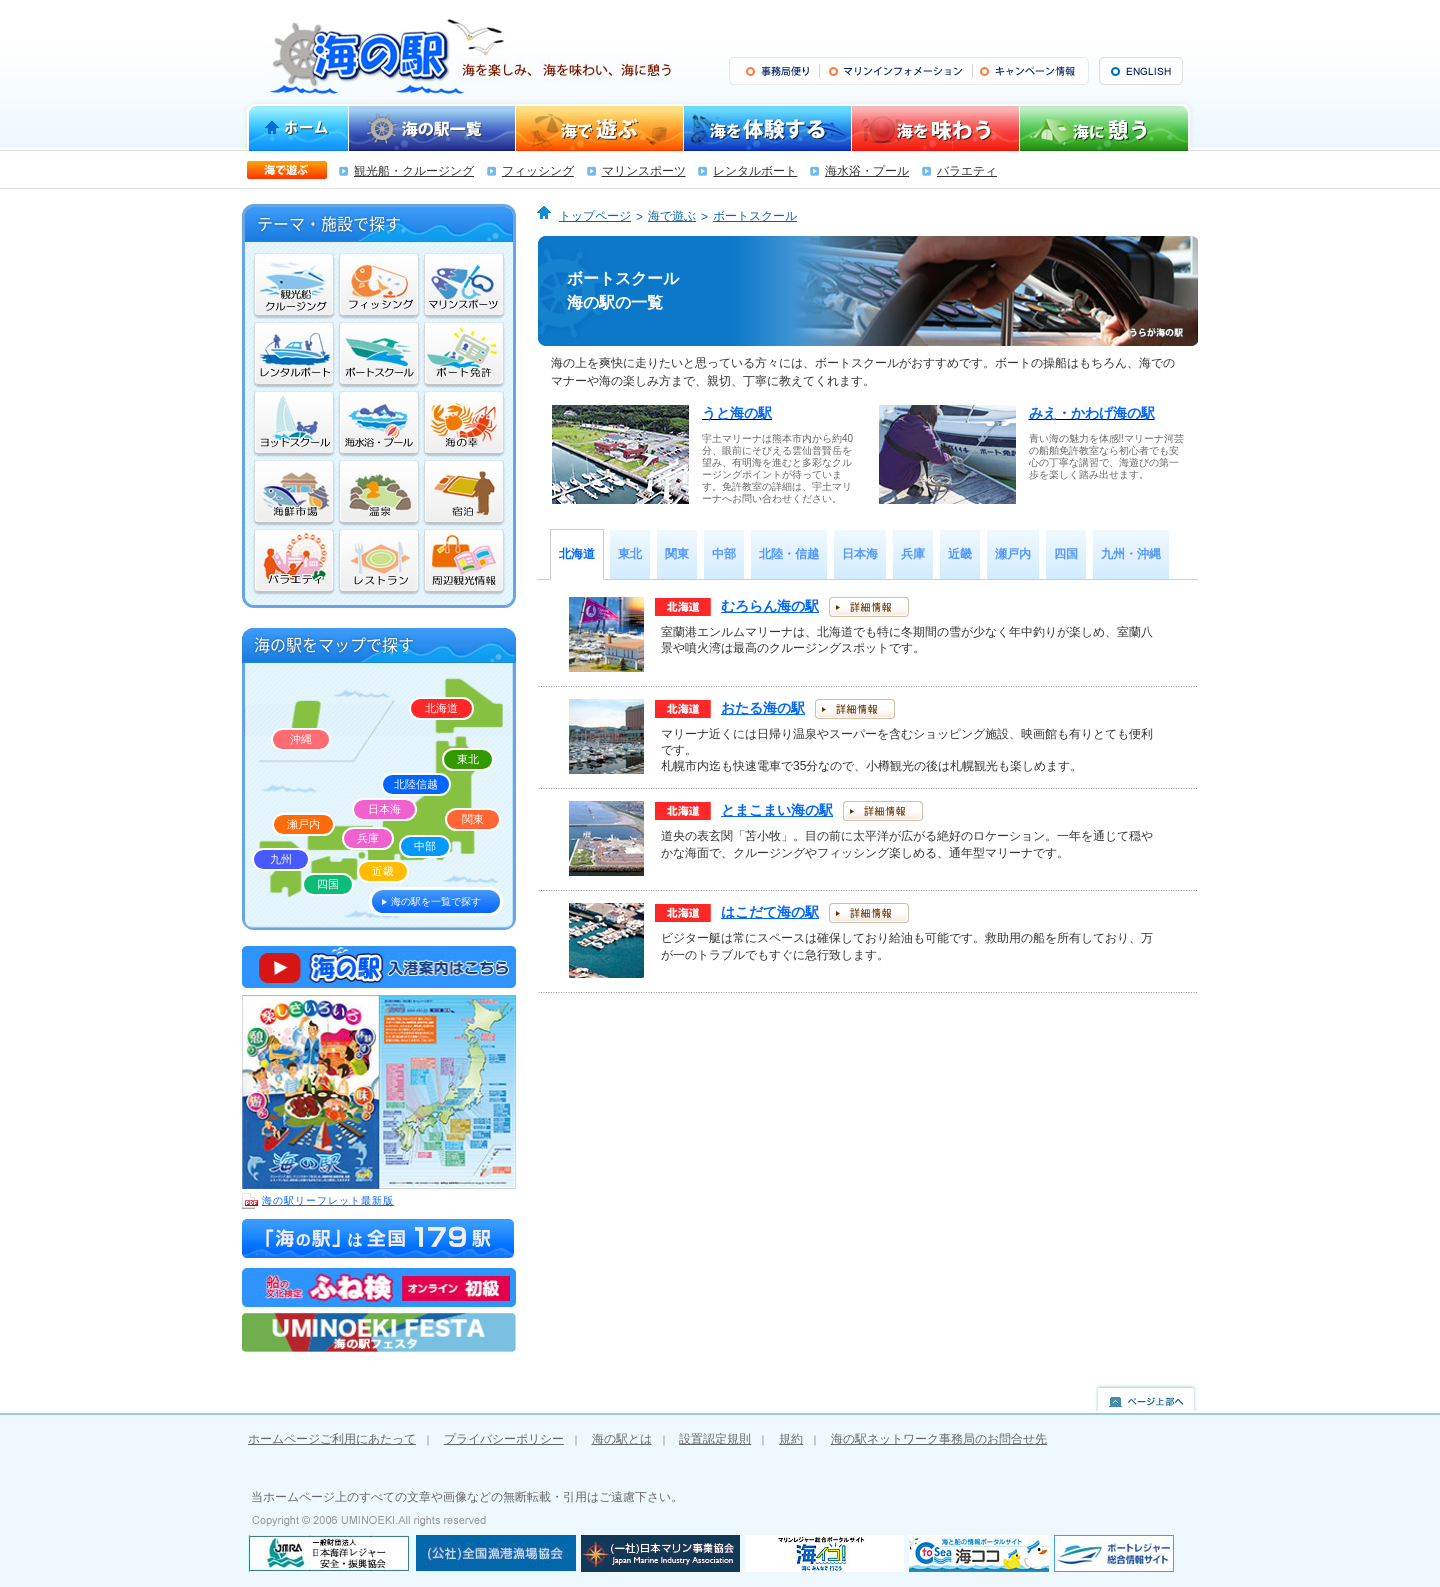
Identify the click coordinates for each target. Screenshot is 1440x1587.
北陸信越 (416, 784)
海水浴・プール (867, 171)
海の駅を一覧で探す (436, 901)
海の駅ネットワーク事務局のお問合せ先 (939, 1439)
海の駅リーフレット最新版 (318, 1201)
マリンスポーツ (644, 171)
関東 (473, 819)
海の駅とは (622, 1439)
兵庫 (368, 838)
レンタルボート (755, 171)
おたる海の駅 (763, 708)
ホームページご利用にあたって (332, 1439)
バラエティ (967, 171)
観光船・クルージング (414, 171)
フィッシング (538, 171)
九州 (281, 859)
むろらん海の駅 (770, 606)
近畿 (383, 871)
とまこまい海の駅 (777, 810)
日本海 (384, 809)
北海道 (441, 708)
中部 (425, 846)
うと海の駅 (737, 413)
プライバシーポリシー (504, 1439)
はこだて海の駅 (770, 912)
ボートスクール (755, 216)
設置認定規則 (715, 1439)
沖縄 (301, 739)
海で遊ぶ (672, 216)
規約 (791, 1439)
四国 (328, 884)
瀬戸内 (303, 824)
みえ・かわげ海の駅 (1092, 413)
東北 (468, 759)
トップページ (595, 216)
